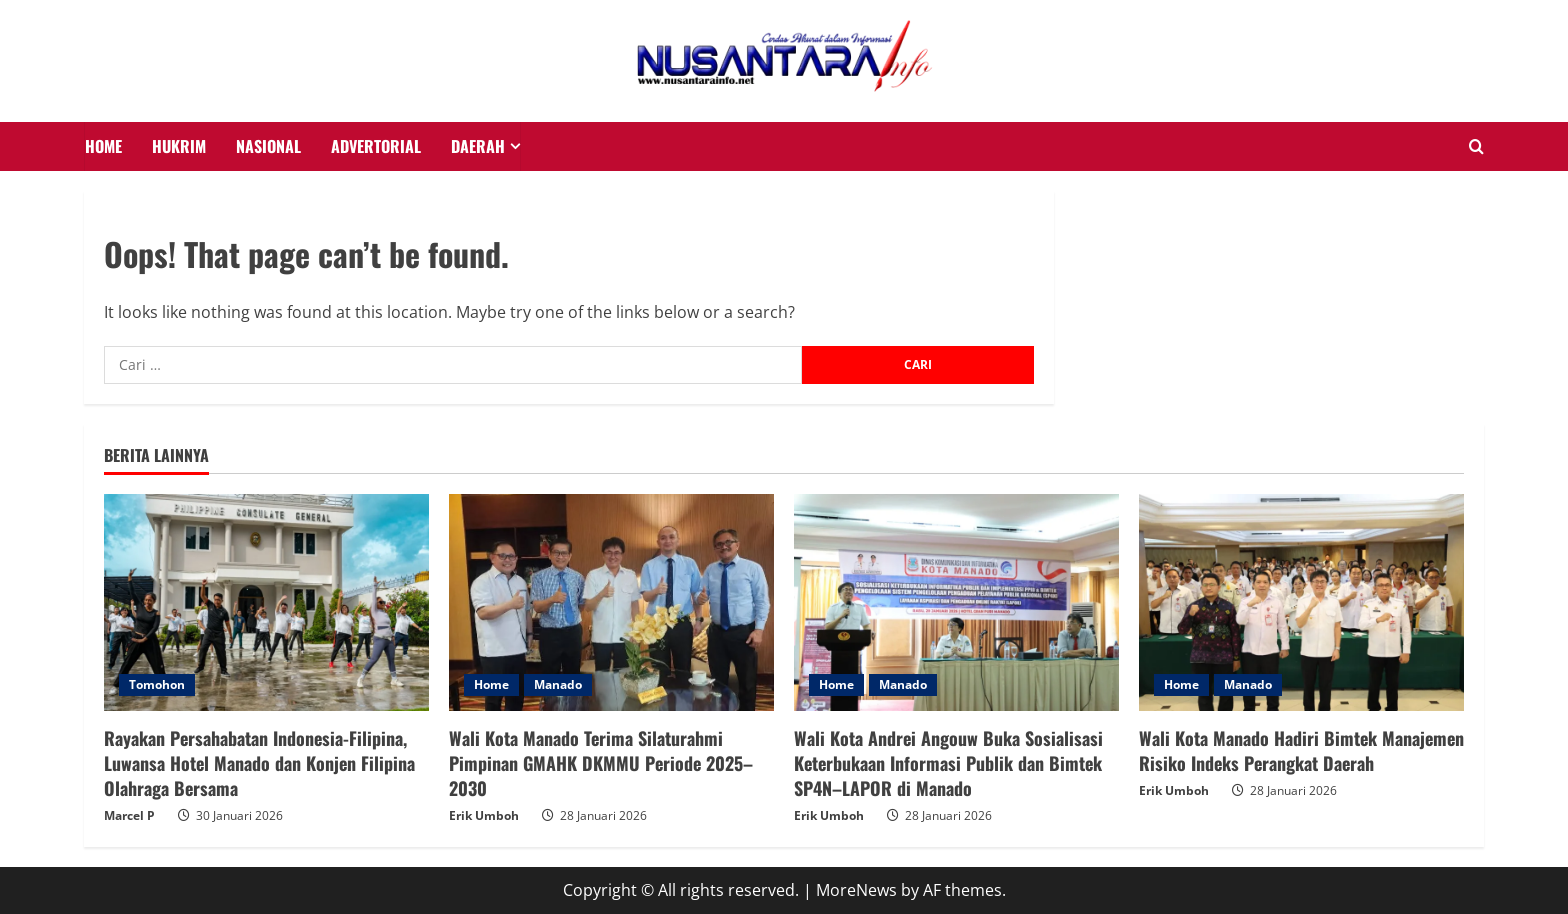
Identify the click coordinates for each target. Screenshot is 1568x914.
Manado (558, 684)
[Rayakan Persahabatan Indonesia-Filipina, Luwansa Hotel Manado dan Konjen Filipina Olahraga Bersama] (266, 602)
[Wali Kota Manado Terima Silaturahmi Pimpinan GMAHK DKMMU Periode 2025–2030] (611, 602)
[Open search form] (1476, 147)
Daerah (478, 146)
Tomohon (157, 684)
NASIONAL (268, 146)
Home (491, 684)
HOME (103, 146)
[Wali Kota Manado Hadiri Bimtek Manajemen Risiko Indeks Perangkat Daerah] (1301, 602)
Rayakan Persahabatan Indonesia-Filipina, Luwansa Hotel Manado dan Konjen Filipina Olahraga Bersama (259, 763)
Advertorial (376, 146)
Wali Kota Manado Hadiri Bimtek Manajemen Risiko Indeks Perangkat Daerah (1301, 750)
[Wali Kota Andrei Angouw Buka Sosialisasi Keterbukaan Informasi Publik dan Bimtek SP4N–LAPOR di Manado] (956, 602)
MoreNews (856, 890)
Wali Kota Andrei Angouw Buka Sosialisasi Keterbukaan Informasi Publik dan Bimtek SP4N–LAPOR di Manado (948, 763)
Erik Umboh (484, 815)
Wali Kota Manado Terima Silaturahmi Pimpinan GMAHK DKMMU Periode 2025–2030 (601, 763)
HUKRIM (179, 146)
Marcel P (129, 815)
